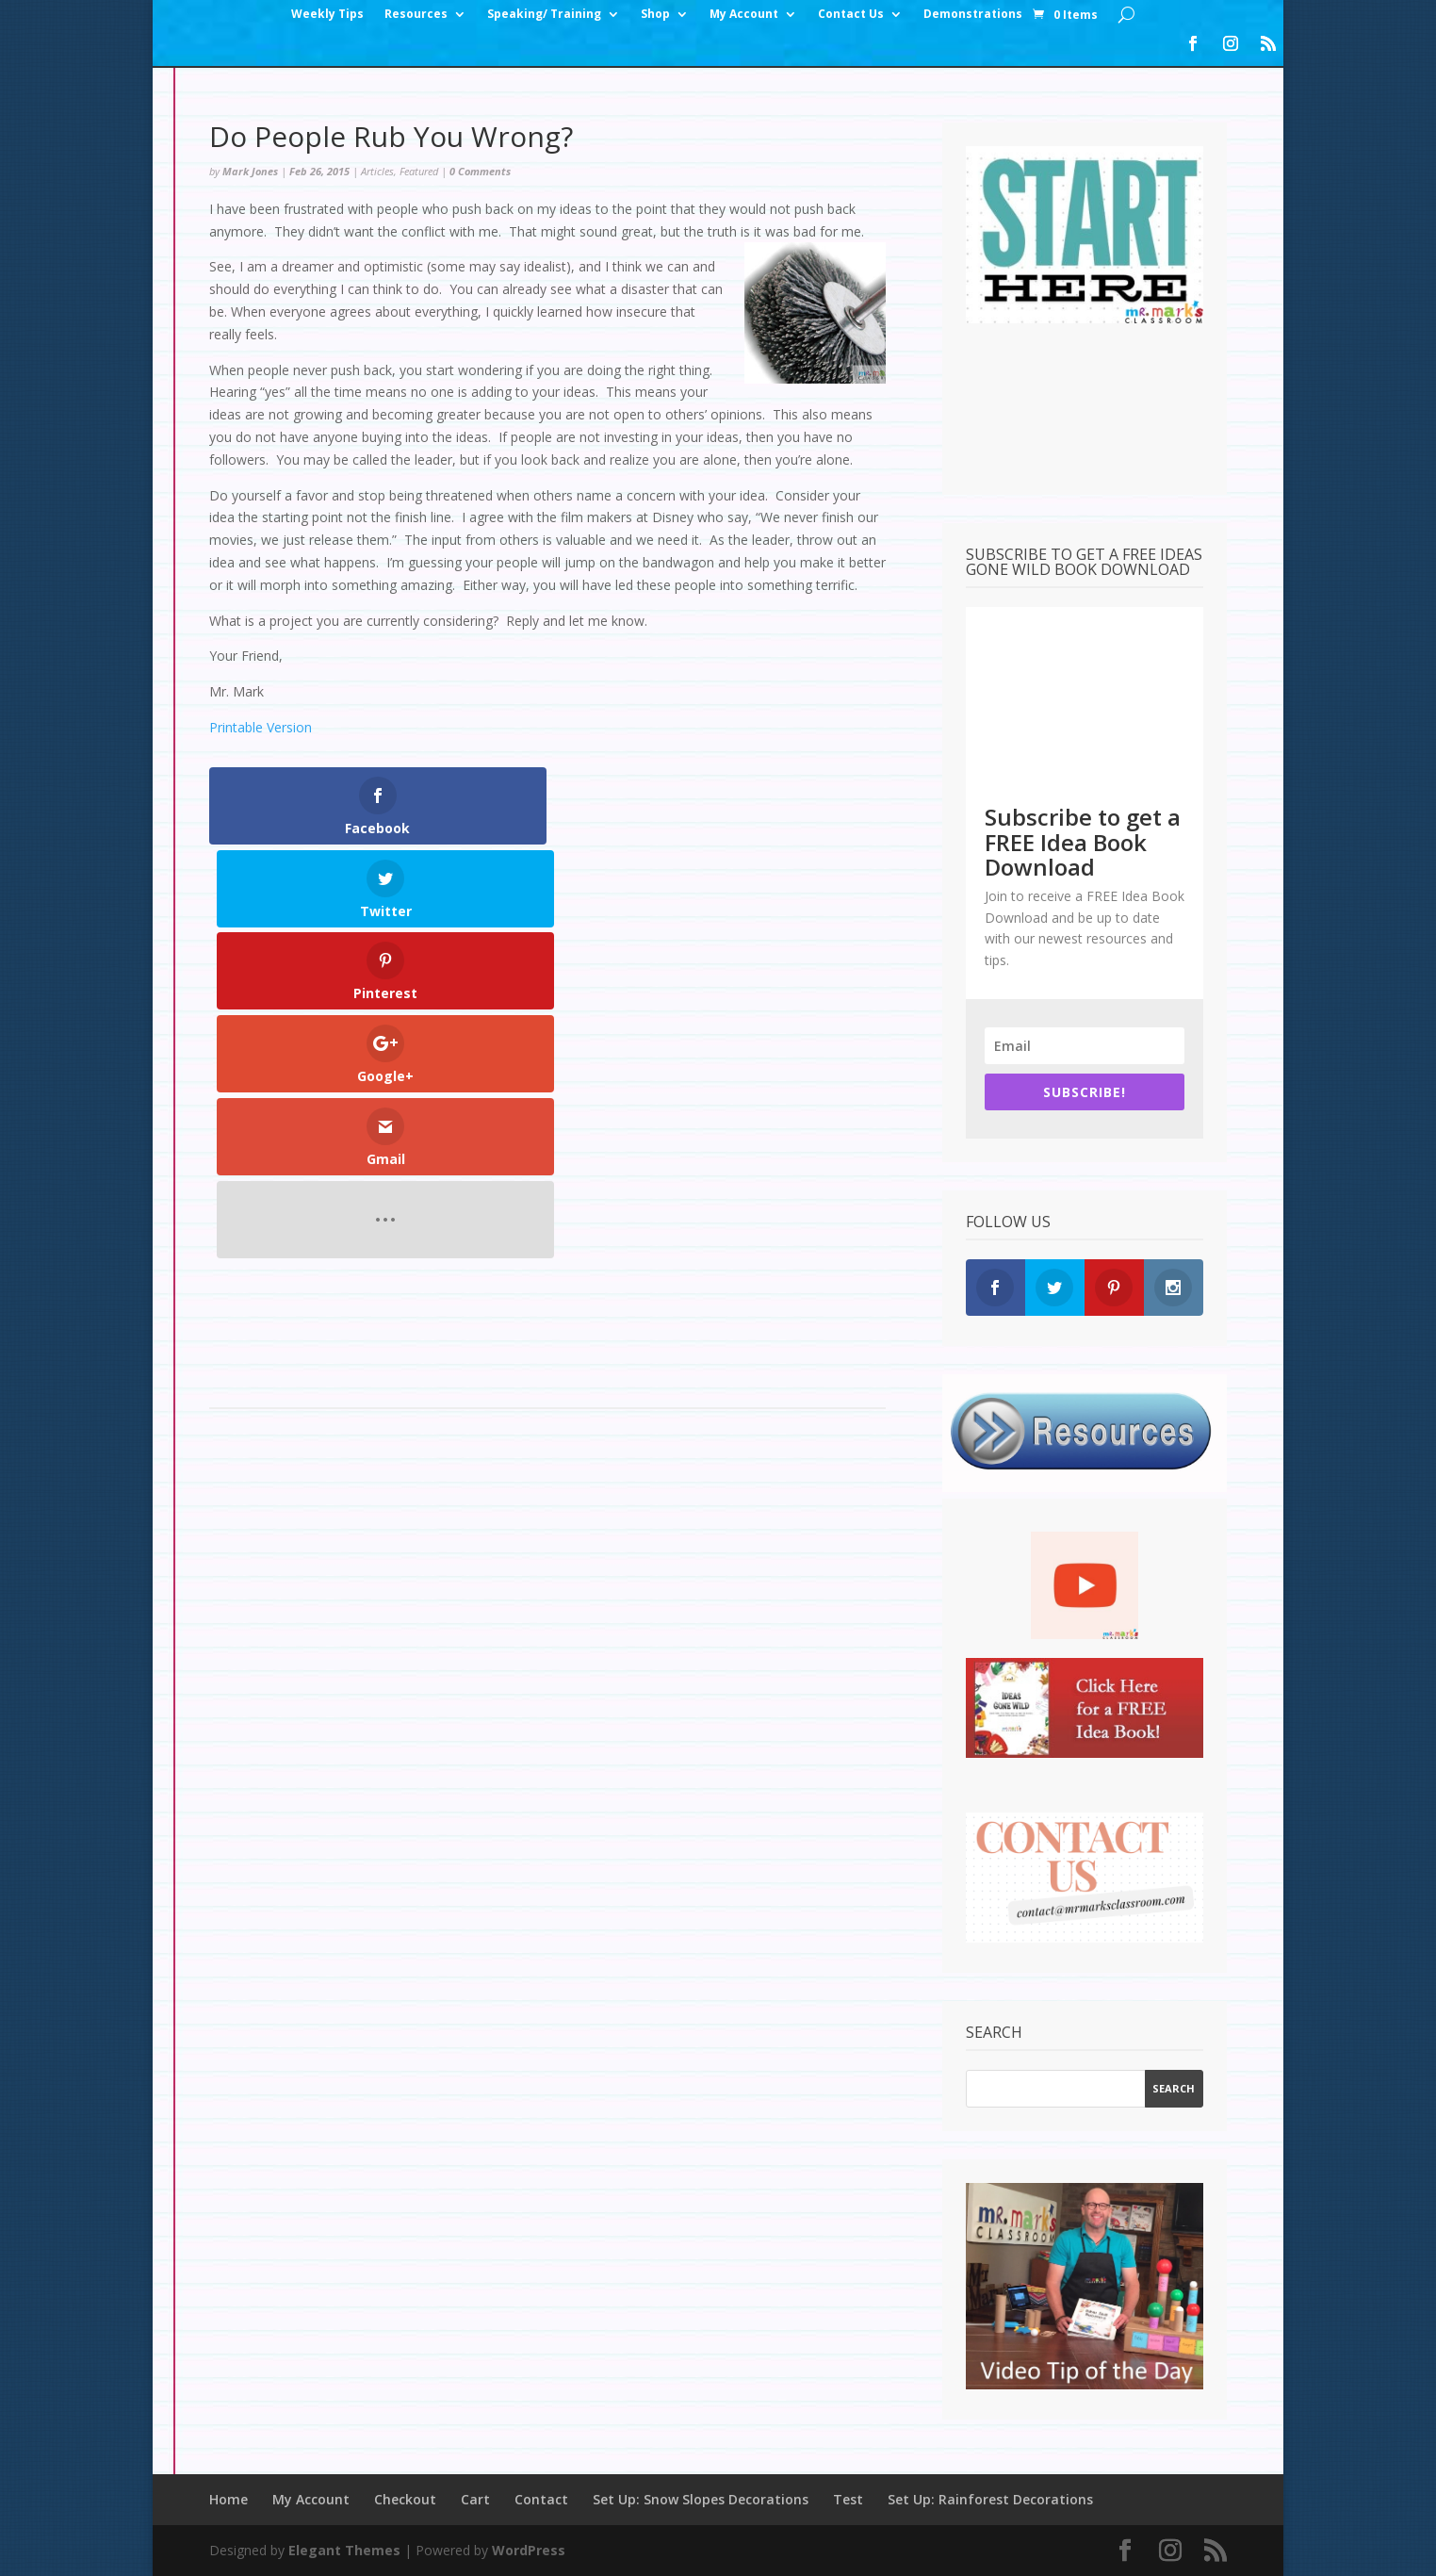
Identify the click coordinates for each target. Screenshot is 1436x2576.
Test (848, 2499)
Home (228, 2499)
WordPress (528, 2550)
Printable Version (260, 727)
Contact (541, 2499)
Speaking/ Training (544, 15)
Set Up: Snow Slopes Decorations (700, 2499)
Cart (475, 2499)
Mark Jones (250, 171)
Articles (377, 171)
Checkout (405, 2499)
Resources (416, 15)
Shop (655, 15)
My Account (744, 15)
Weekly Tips (327, 15)
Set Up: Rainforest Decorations (990, 2499)
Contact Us (851, 15)
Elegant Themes (344, 2550)
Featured (419, 171)
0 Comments (480, 171)
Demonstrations (972, 15)
